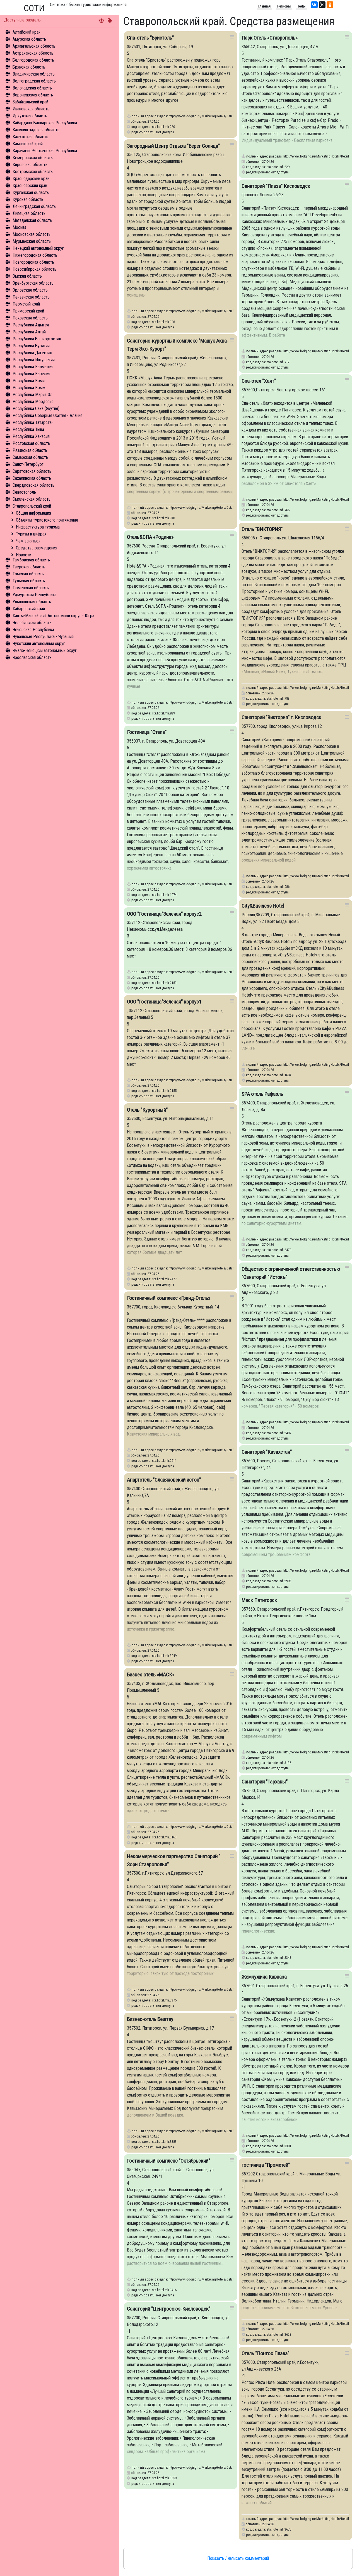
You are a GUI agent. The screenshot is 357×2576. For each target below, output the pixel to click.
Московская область (31, 234)
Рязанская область (30, 450)
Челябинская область (32, 622)
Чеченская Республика (33, 629)
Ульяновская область (32, 601)
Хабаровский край (29, 608)
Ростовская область (31, 443)
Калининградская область (36, 129)
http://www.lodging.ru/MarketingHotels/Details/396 (205, 311)
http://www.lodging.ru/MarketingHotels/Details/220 (205, 116)
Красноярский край (30, 185)
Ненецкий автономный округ (38, 248)
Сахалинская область (32, 478)
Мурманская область (32, 241)
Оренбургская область (33, 283)
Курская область (28, 199)
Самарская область (30, 457)
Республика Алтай (29, 332)
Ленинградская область (34, 206)
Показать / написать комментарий (238, 2558)
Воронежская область (33, 95)
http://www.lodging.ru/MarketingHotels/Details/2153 (206, 972)
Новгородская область (33, 262)
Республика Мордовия (33, 401)
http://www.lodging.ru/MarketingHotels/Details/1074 (206, 884)
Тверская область (29, 567)
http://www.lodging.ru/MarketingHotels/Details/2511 (206, 1450)
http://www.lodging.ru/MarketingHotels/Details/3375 (206, 1989)
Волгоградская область (34, 81)
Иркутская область (30, 115)
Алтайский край (26, 32)
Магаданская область (32, 220)
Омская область (27, 276)
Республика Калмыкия (33, 366)
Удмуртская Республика (34, 594)
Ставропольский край (32, 506)
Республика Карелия (31, 373)
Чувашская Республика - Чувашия (43, 636)
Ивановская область (31, 109)
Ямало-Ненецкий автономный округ (45, 650)
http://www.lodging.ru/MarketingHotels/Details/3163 (206, 1826)
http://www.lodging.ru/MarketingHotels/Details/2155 (206, 1080)
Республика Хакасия (31, 436)
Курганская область (31, 192)
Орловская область (30, 290)
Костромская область (33, 171)
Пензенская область (31, 297)
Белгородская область (33, 60)
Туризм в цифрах (31, 534)
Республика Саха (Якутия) (36, 408)
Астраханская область (33, 53)
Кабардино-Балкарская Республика (45, 122)
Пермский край (26, 304)
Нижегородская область (35, 255)
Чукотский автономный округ (39, 643)
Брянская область (29, 67)
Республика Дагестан (32, 352)
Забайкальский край (30, 102)
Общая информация (33, 513)
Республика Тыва (28, 429)
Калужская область (30, 136)
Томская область (28, 573)
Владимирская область (34, 74)
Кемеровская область (33, 157)
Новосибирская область (34, 269)
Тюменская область (31, 587)
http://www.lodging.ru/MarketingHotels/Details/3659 (206, 2467)
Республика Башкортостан (37, 338)
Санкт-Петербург (28, 464)
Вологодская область (32, 88)
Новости (23, 555)
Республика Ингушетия (34, 359)
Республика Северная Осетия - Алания (47, 415)
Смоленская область (31, 499)
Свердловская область (33, 485)
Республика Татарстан (33, 422)
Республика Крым (29, 387)
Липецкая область (29, 213)
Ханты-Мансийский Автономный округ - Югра (53, 615)
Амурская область (29, 39)
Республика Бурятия (31, 345)
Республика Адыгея (31, 325)
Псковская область (30, 318)
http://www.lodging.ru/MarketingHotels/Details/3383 (206, 2131)
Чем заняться (28, 541)
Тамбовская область (31, 560)
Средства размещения (36, 548)
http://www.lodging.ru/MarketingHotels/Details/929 (205, 702)
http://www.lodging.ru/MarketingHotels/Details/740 (205, 507)
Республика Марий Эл (32, 394)
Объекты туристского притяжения (47, 520)
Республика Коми (29, 380)
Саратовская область (32, 471)
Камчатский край (28, 143)
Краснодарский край (31, 178)
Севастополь (24, 492)
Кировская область (30, 164)
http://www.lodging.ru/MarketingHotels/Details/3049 (206, 1645)
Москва (19, 227)
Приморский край (28, 311)
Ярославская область (32, 657)
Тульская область (29, 580)
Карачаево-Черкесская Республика (45, 150)
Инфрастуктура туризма (38, 527)
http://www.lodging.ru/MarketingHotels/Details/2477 (206, 1268)
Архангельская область (34, 46)
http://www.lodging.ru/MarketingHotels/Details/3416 (206, 2279)
